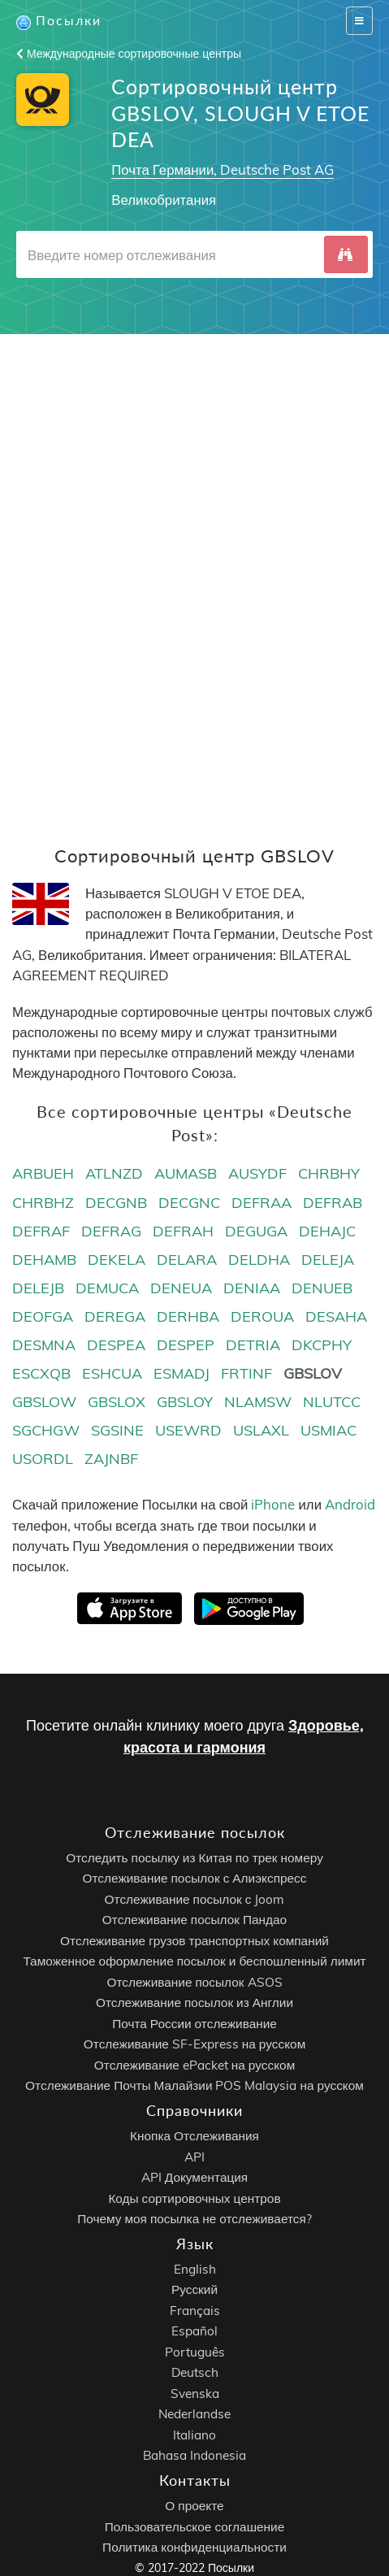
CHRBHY (329, 1173)
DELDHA (259, 1259)
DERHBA (188, 1316)
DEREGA (114, 1316)
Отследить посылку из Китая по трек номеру (194, 1858)
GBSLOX (116, 1401)
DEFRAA (261, 1202)
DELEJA (327, 1259)
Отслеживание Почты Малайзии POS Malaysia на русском (194, 2086)
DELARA (187, 1259)
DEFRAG (111, 1231)
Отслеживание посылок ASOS (194, 1982)
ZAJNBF (111, 1458)
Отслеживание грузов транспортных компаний (194, 1940)
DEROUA (262, 1316)
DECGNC (189, 1202)
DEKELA (116, 1259)
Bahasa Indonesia (194, 2456)
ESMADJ (181, 1373)
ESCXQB (41, 1373)
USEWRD (188, 1430)
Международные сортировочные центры (128, 53)
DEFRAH (183, 1231)
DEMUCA (107, 1288)
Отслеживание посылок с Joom (195, 1899)
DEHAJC (327, 1231)
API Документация (194, 2177)
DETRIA (253, 1345)
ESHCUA (112, 1373)
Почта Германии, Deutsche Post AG (222, 169)
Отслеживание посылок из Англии (194, 2003)
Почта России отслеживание (194, 2023)
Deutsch (194, 2373)
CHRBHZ (43, 1202)
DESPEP (185, 1345)
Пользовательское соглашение (194, 2527)
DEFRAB (332, 1202)
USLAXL (261, 1430)
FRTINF (246, 1373)
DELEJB (38, 1288)
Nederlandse (194, 2414)
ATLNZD (114, 1173)
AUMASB (185, 1173)
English (195, 2269)
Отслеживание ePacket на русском (194, 2065)
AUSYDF (257, 1173)
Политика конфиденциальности (194, 2547)
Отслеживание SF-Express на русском (194, 2045)
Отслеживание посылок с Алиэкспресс (195, 1879)
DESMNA (44, 1345)
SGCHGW (46, 1430)
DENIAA (251, 1288)
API (194, 2157)
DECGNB (116, 1202)
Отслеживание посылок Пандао (194, 1920)
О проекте (194, 2505)
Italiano (194, 2435)
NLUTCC (332, 1401)
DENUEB (322, 1288)
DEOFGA (42, 1316)
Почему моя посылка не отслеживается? (194, 2218)
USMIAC (328, 1430)
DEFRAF (41, 1231)
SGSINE (117, 1430)
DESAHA (336, 1316)
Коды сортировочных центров (194, 2198)
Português (195, 2352)
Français (195, 2310)
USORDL (42, 1458)
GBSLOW (44, 1401)
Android (350, 1504)
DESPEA (116, 1345)
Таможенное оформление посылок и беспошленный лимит (194, 1962)
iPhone (273, 1504)
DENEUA (181, 1288)
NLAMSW (258, 1401)
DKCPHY (322, 1345)
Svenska (195, 2393)
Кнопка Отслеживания (194, 2136)
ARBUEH (43, 1173)
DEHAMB (44, 1259)
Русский (194, 2290)
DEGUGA (256, 1231)
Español (194, 2331)
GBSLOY (185, 1401)
